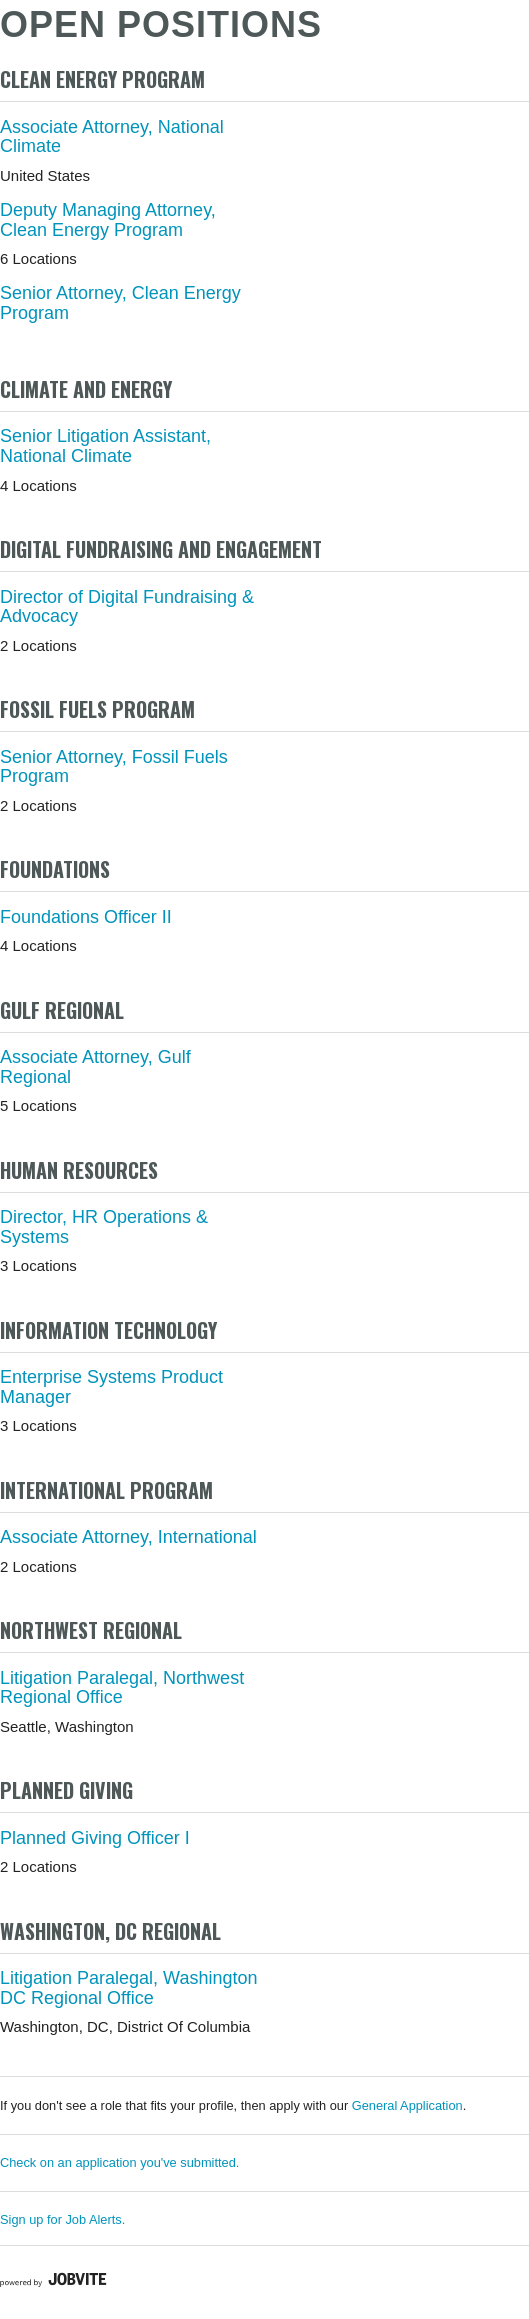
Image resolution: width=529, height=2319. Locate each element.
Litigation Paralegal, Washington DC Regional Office (129, 1988)
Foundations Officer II (86, 917)
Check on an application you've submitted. (119, 2162)
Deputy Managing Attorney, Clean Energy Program (108, 220)
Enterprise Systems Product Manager (111, 1387)
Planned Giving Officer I (95, 1838)
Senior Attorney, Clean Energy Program (120, 303)
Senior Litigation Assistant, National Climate (105, 446)
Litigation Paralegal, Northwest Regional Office (122, 1688)
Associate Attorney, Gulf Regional (95, 1067)
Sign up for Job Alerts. (62, 2219)
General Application (407, 2105)
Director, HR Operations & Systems (104, 1227)
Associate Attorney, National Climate (112, 137)
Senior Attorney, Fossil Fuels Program (114, 767)
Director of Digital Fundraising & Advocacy (127, 607)
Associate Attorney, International (128, 1537)
